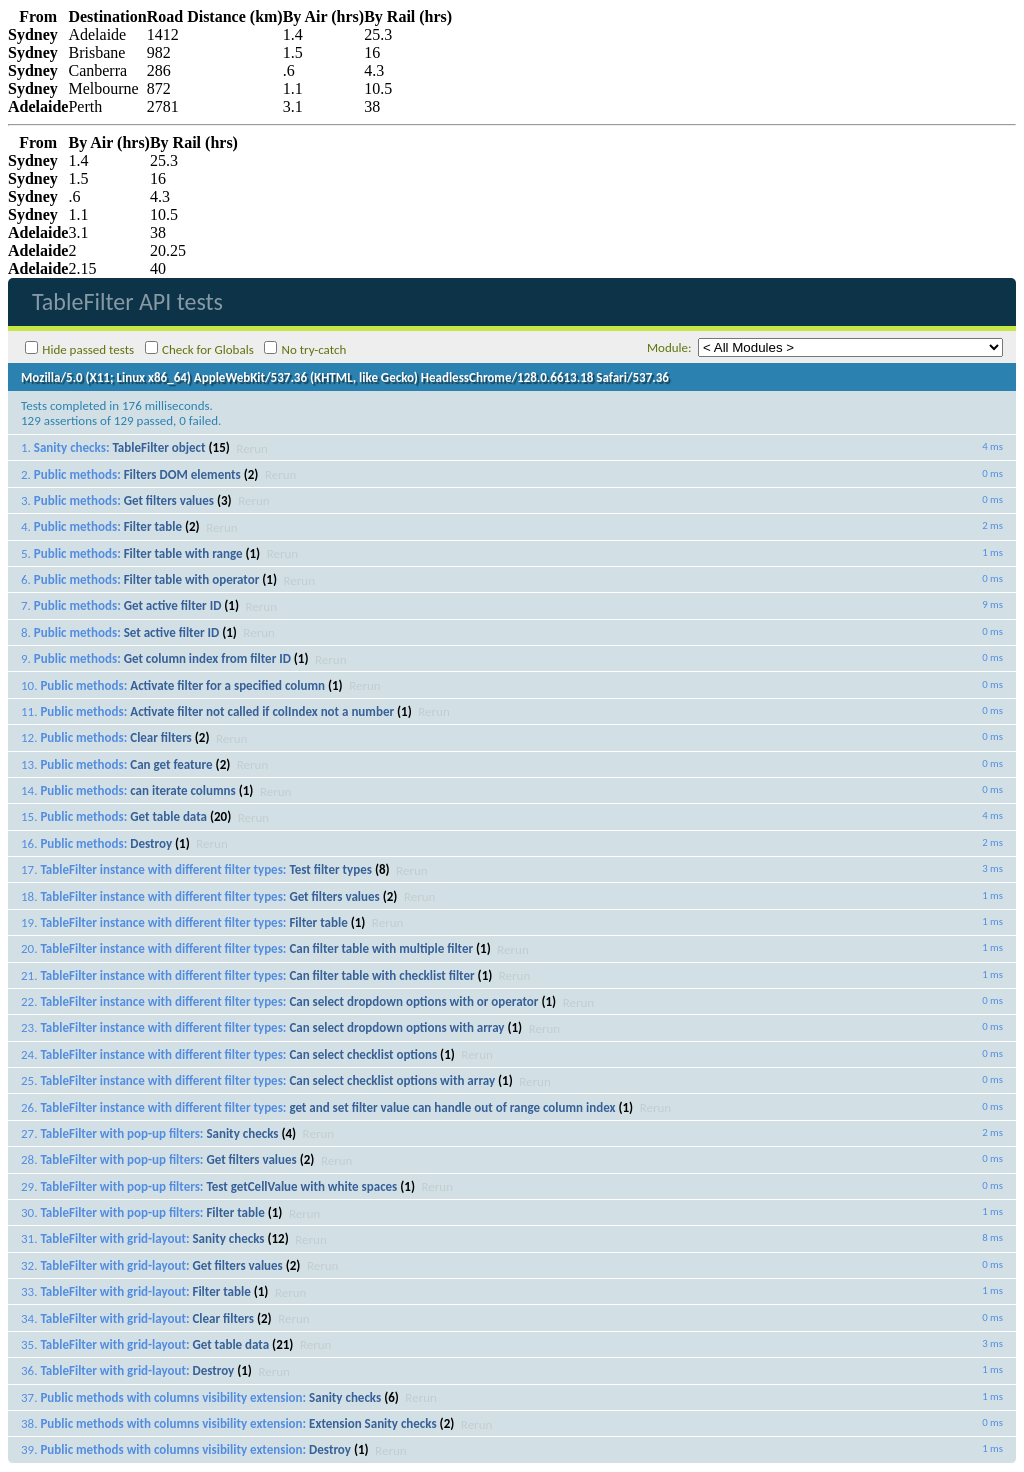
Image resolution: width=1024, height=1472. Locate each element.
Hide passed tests (88, 349)
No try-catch (314, 349)
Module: (669, 347)
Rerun (252, 447)
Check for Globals (208, 349)
